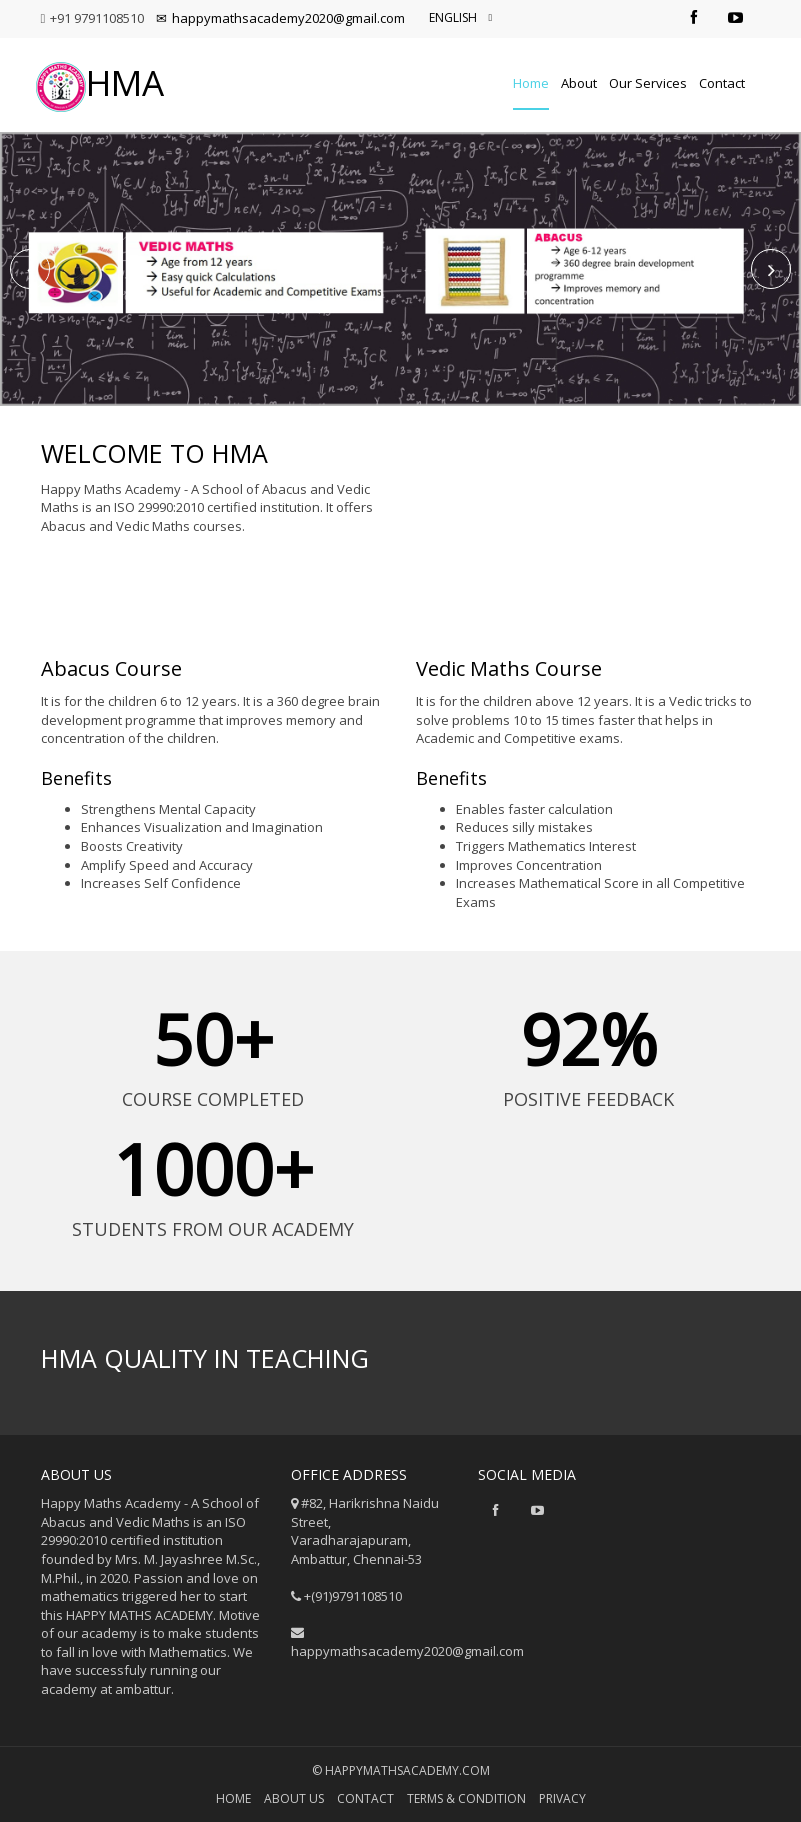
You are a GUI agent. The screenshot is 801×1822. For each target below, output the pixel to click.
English (460, 18)
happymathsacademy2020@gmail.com (280, 18)
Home (531, 83)
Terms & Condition (466, 1798)
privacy (562, 1798)
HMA (100, 82)
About (579, 83)
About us (294, 1798)
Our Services (648, 83)
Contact (722, 83)
